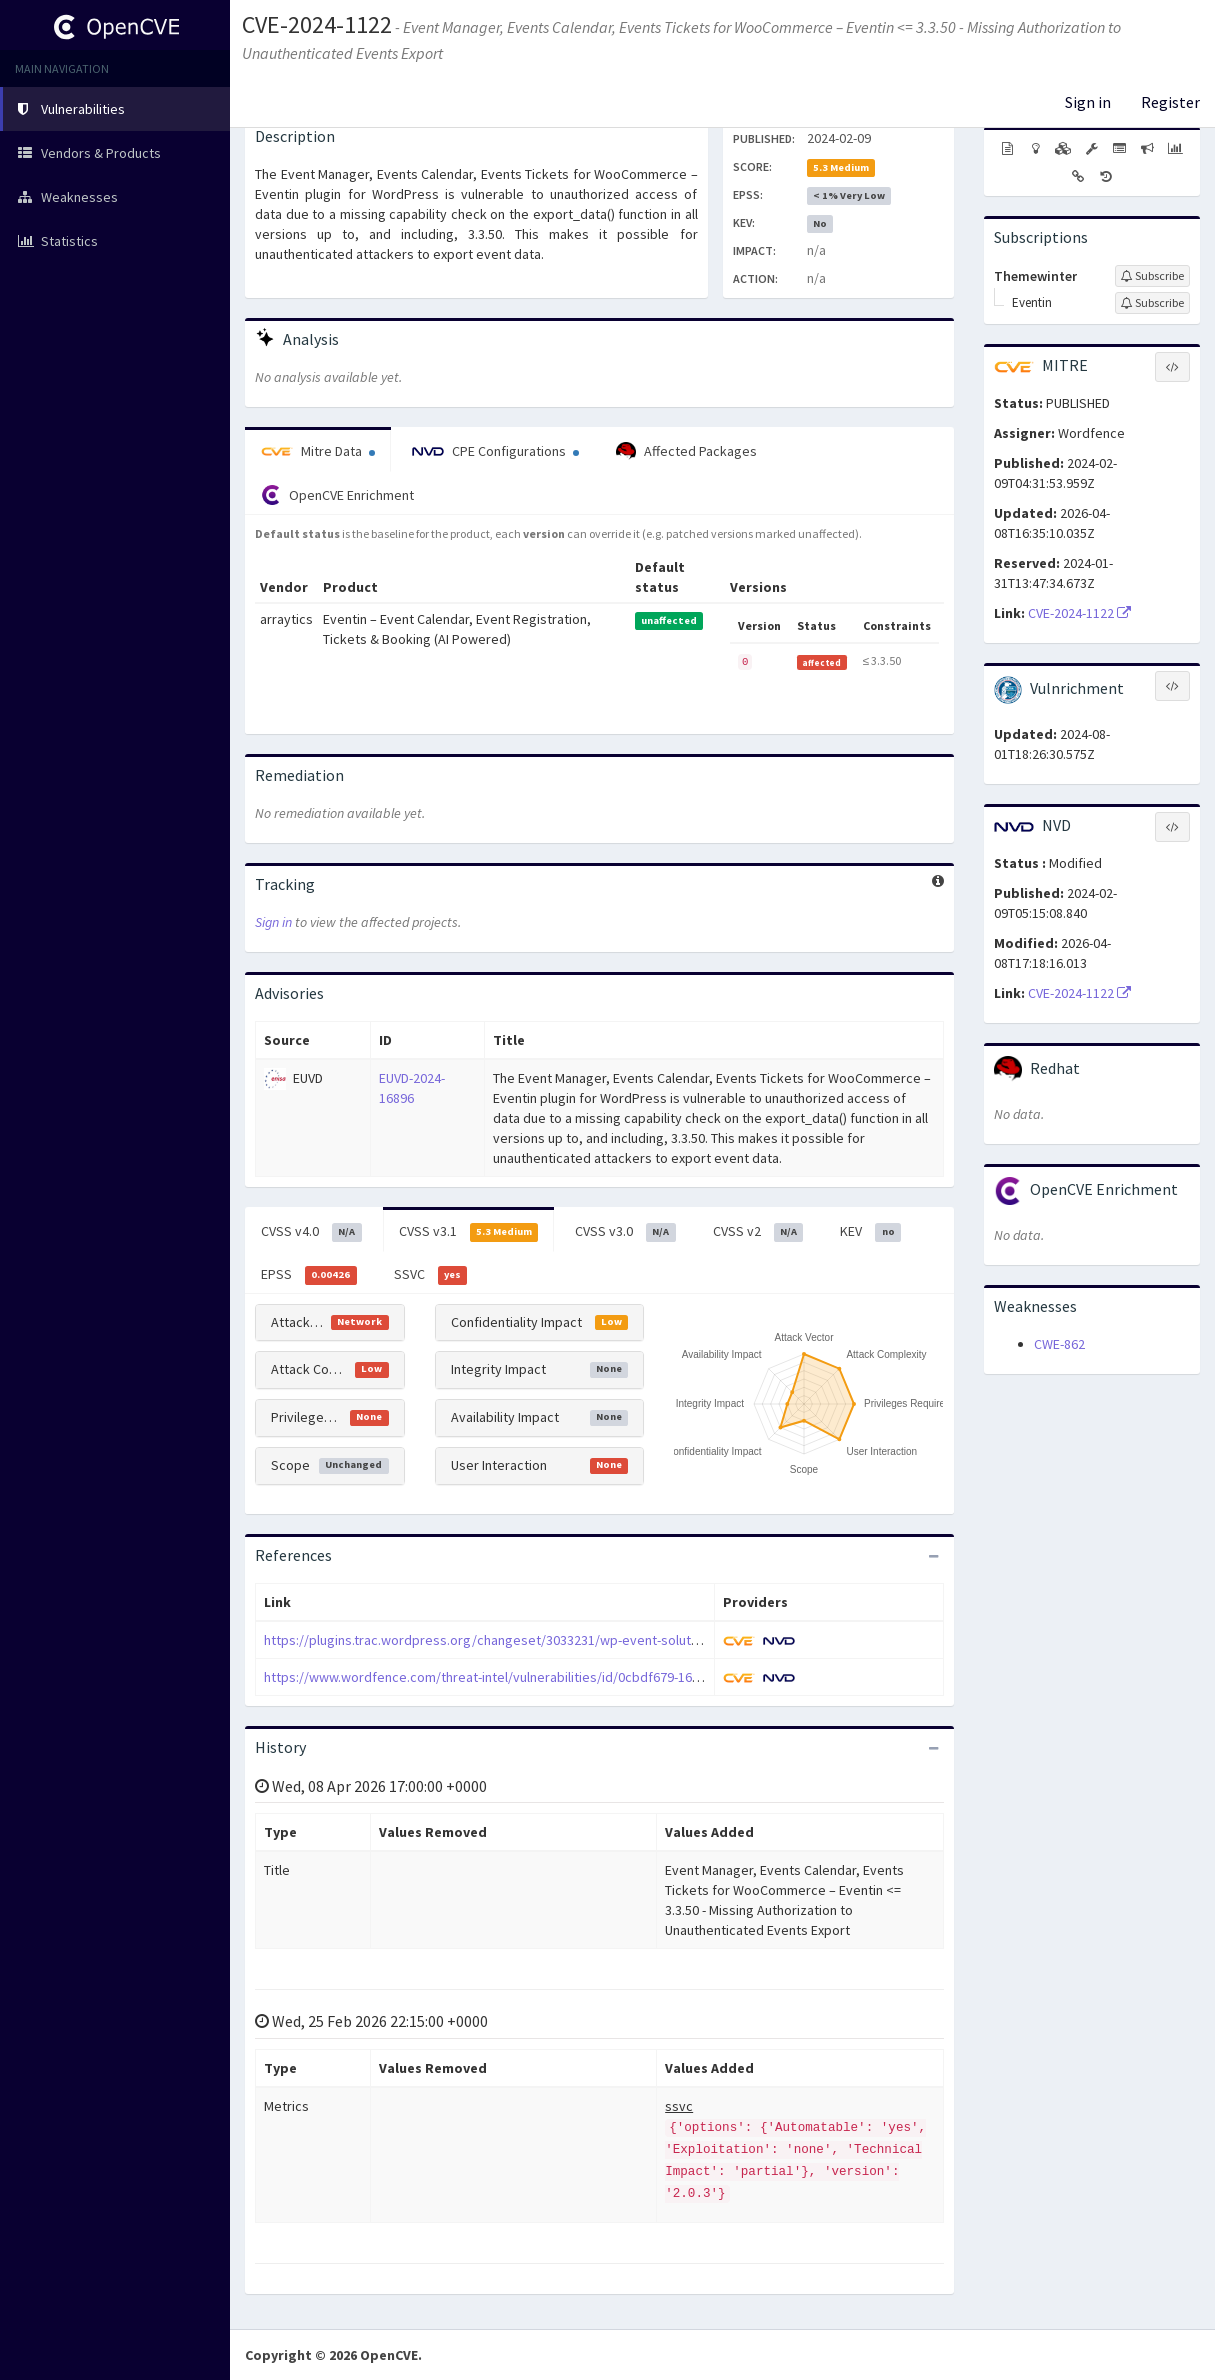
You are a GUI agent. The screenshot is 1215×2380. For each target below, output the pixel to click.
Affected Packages (686, 452)
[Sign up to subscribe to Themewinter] (1152, 276)
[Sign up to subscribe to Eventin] (1152, 303)
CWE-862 (1059, 1344)
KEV (870, 1232)
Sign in (1088, 102)
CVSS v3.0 (625, 1232)
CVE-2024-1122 (317, 24)
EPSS (309, 1275)
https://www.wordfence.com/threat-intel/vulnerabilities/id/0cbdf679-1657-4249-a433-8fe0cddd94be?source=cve (601, 1677)
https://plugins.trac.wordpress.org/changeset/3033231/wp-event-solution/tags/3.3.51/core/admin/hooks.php (593, 1640)
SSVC (431, 1275)
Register (1170, 102)
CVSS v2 (758, 1232)
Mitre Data (318, 451)
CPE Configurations (495, 451)
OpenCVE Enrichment (337, 495)
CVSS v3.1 (469, 1232)
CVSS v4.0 (311, 1232)
